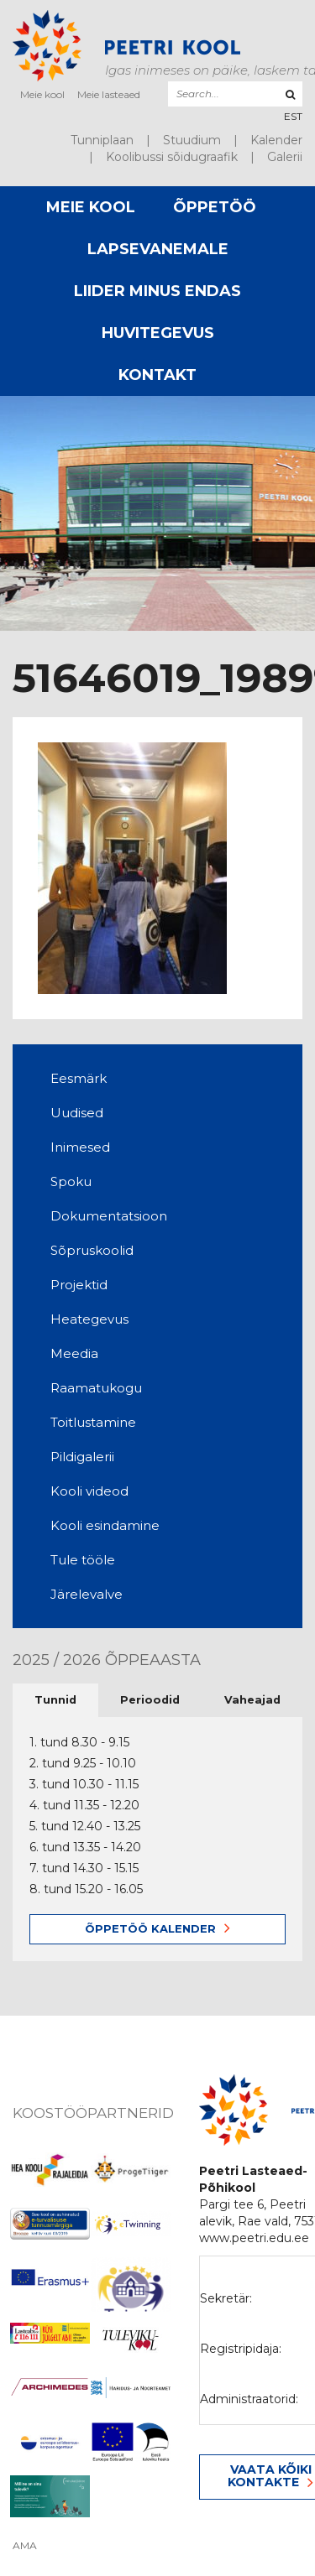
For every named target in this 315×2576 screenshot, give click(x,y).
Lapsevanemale (157, 249)
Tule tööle (82, 1560)
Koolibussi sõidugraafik (172, 156)
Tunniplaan (102, 140)
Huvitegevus (158, 333)
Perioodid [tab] (150, 1700)
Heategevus (89, 1319)
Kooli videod (89, 1491)
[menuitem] (293, 116)
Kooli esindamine (105, 1525)
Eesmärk (78, 1078)
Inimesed (80, 1147)
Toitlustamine (93, 1422)
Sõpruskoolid (92, 1250)
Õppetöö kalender (150, 1928)
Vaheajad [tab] (252, 1700)
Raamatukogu (96, 1388)
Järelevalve (86, 1594)
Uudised (76, 1113)
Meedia (74, 1353)
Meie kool (42, 94)
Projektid (79, 1285)
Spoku (71, 1181)
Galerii (284, 156)
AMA (25, 2546)
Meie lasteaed (108, 94)
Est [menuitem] (293, 116)
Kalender (276, 140)
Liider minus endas (157, 291)
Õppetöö (214, 207)
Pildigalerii (82, 1457)
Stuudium (192, 140)
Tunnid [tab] (55, 1700)
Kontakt (157, 375)
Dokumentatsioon (108, 1216)
